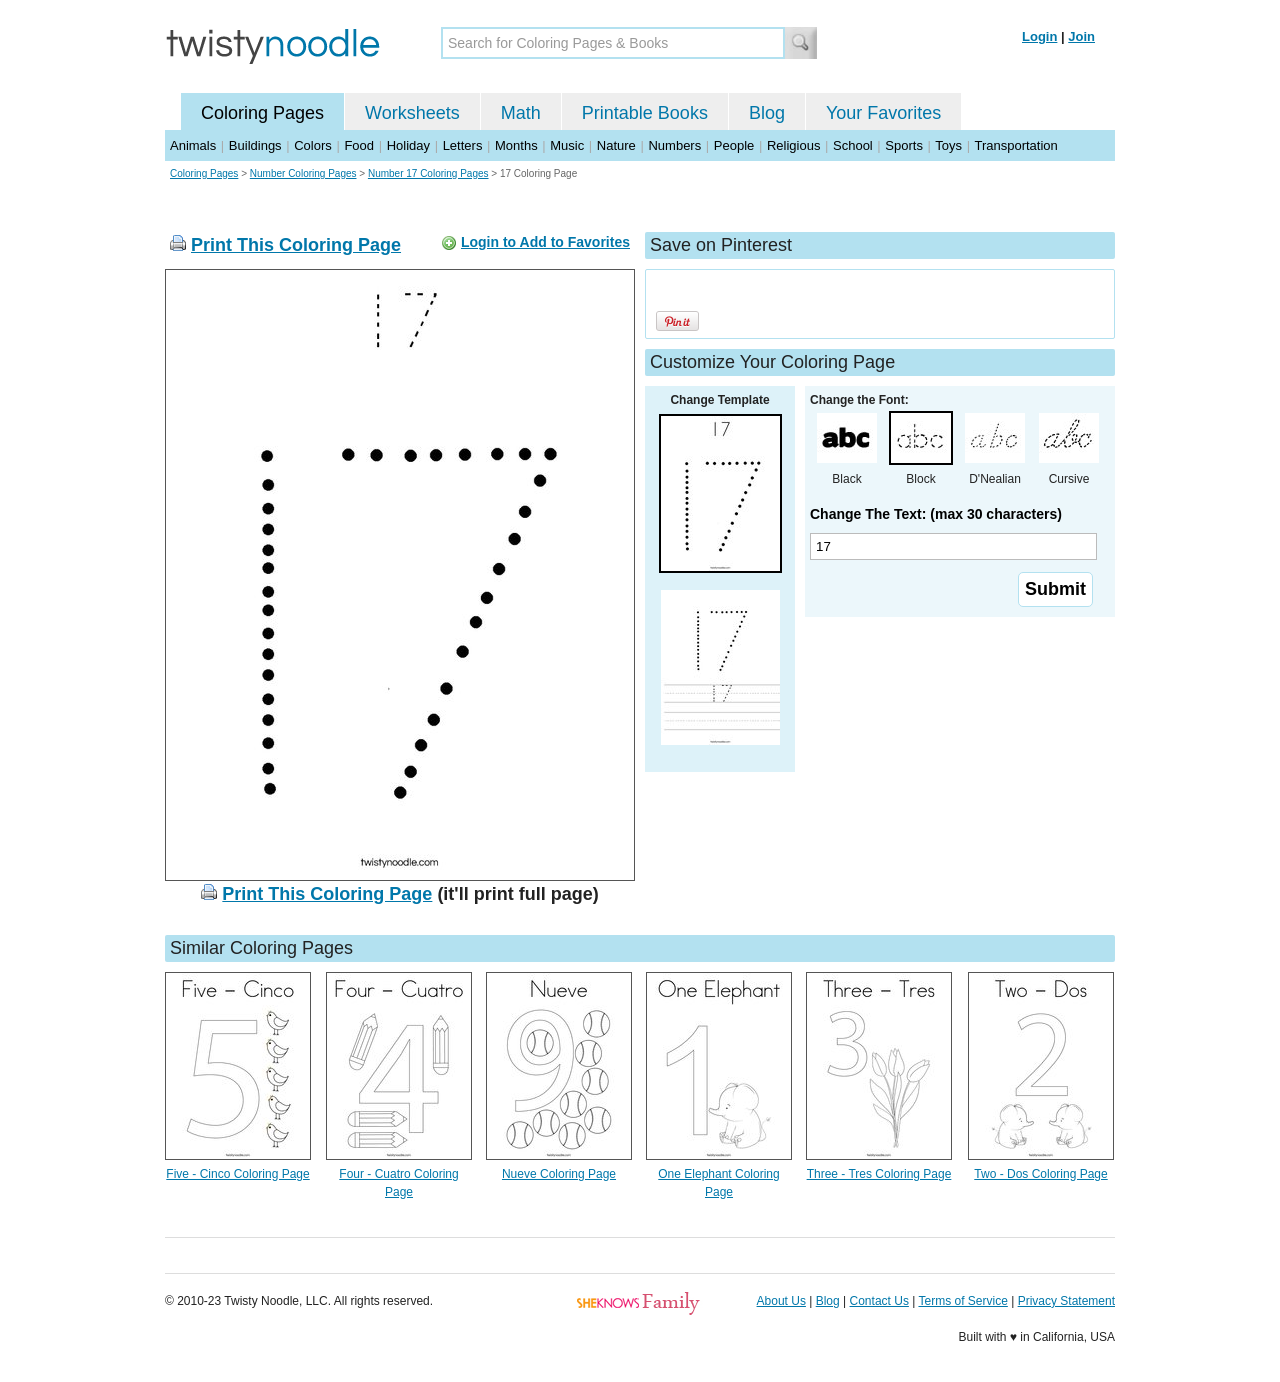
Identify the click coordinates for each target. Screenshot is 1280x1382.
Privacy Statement (1066, 1301)
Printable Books (645, 113)
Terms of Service (962, 1301)
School (853, 145)
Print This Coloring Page (296, 245)
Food (359, 145)
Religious (793, 145)
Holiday (408, 145)
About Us (781, 1301)
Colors (313, 145)
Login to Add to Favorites (545, 242)
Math (521, 113)
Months (516, 145)
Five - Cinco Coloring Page (237, 1174)
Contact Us (879, 1301)
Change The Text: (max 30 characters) (936, 514)
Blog (767, 113)
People (734, 145)
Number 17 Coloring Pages (428, 173)
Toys (948, 145)
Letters (463, 145)
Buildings (255, 145)
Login (1039, 36)
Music (567, 145)
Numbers (674, 145)
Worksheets (412, 113)
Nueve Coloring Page (559, 1174)
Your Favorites (883, 113)
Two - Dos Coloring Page (1040, 1174)
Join (1081, 36)
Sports (904, 145)
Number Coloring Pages (303, 173)
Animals (193, 145)
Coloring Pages (262, 113)
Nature (616, 145)
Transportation (1015, 145)
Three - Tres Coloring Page (879, 1174)
